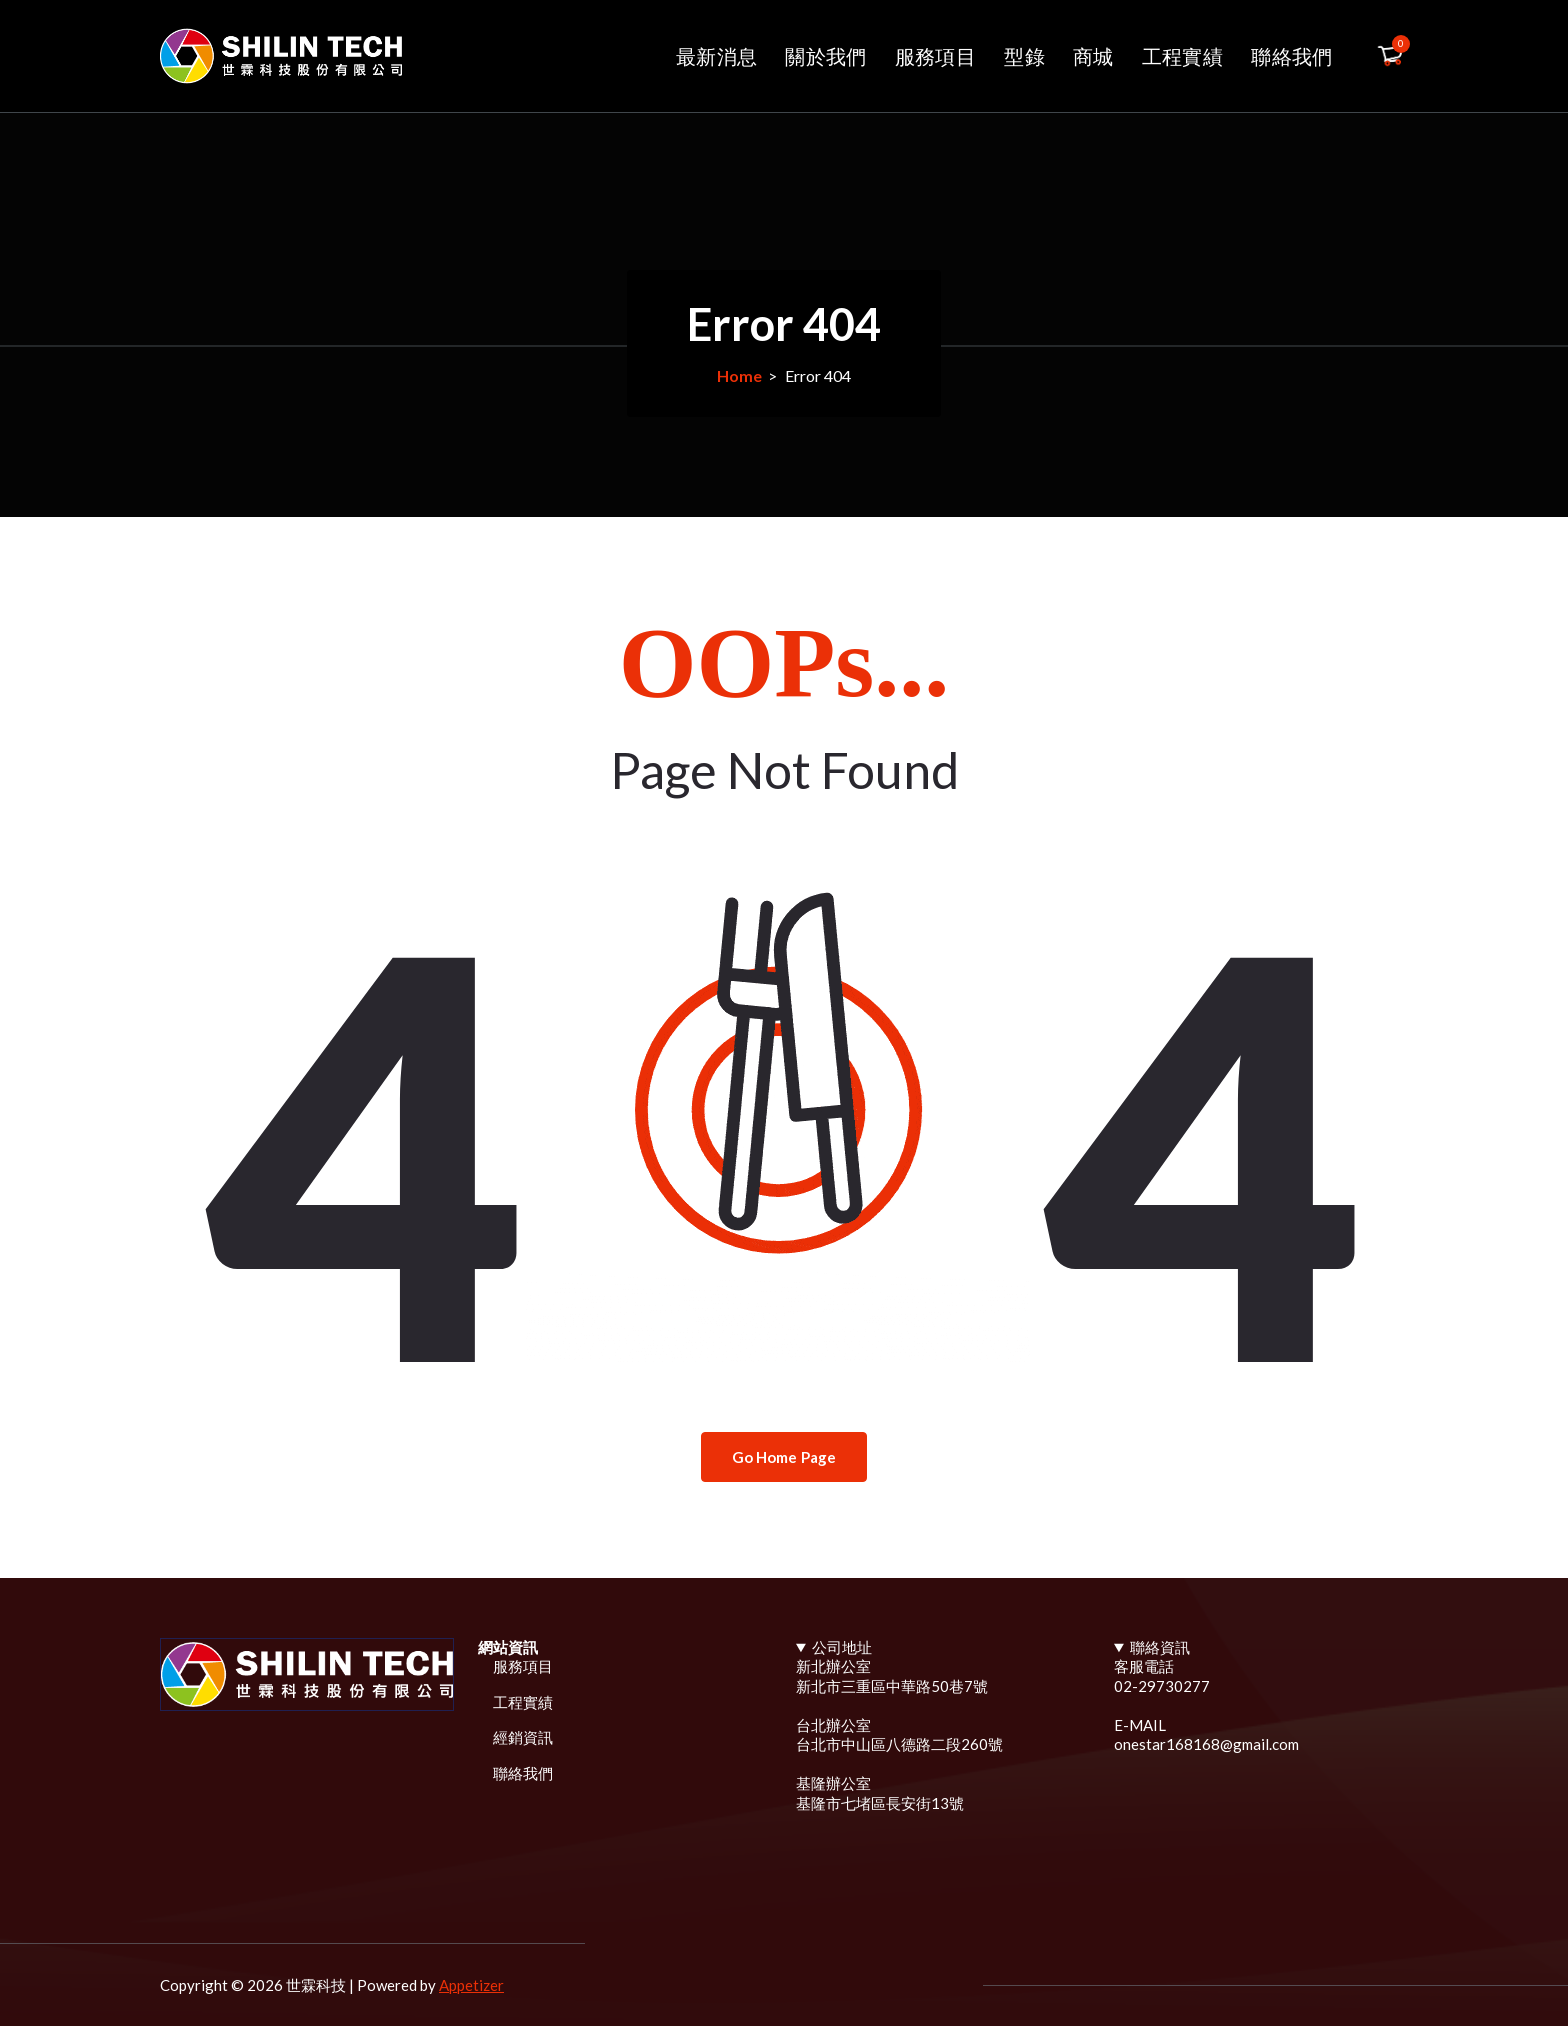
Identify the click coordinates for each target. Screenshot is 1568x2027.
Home (739, 375)
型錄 (1024, 56)
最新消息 (716, 56)
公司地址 (842, 1647)
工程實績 (1182, 56)
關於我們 (825, 56)
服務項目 (935, 56)
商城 (1093, 56)
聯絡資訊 (1160, 1647)
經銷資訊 (523, 1738)
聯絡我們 (1291, 56)
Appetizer (471, 1986)
